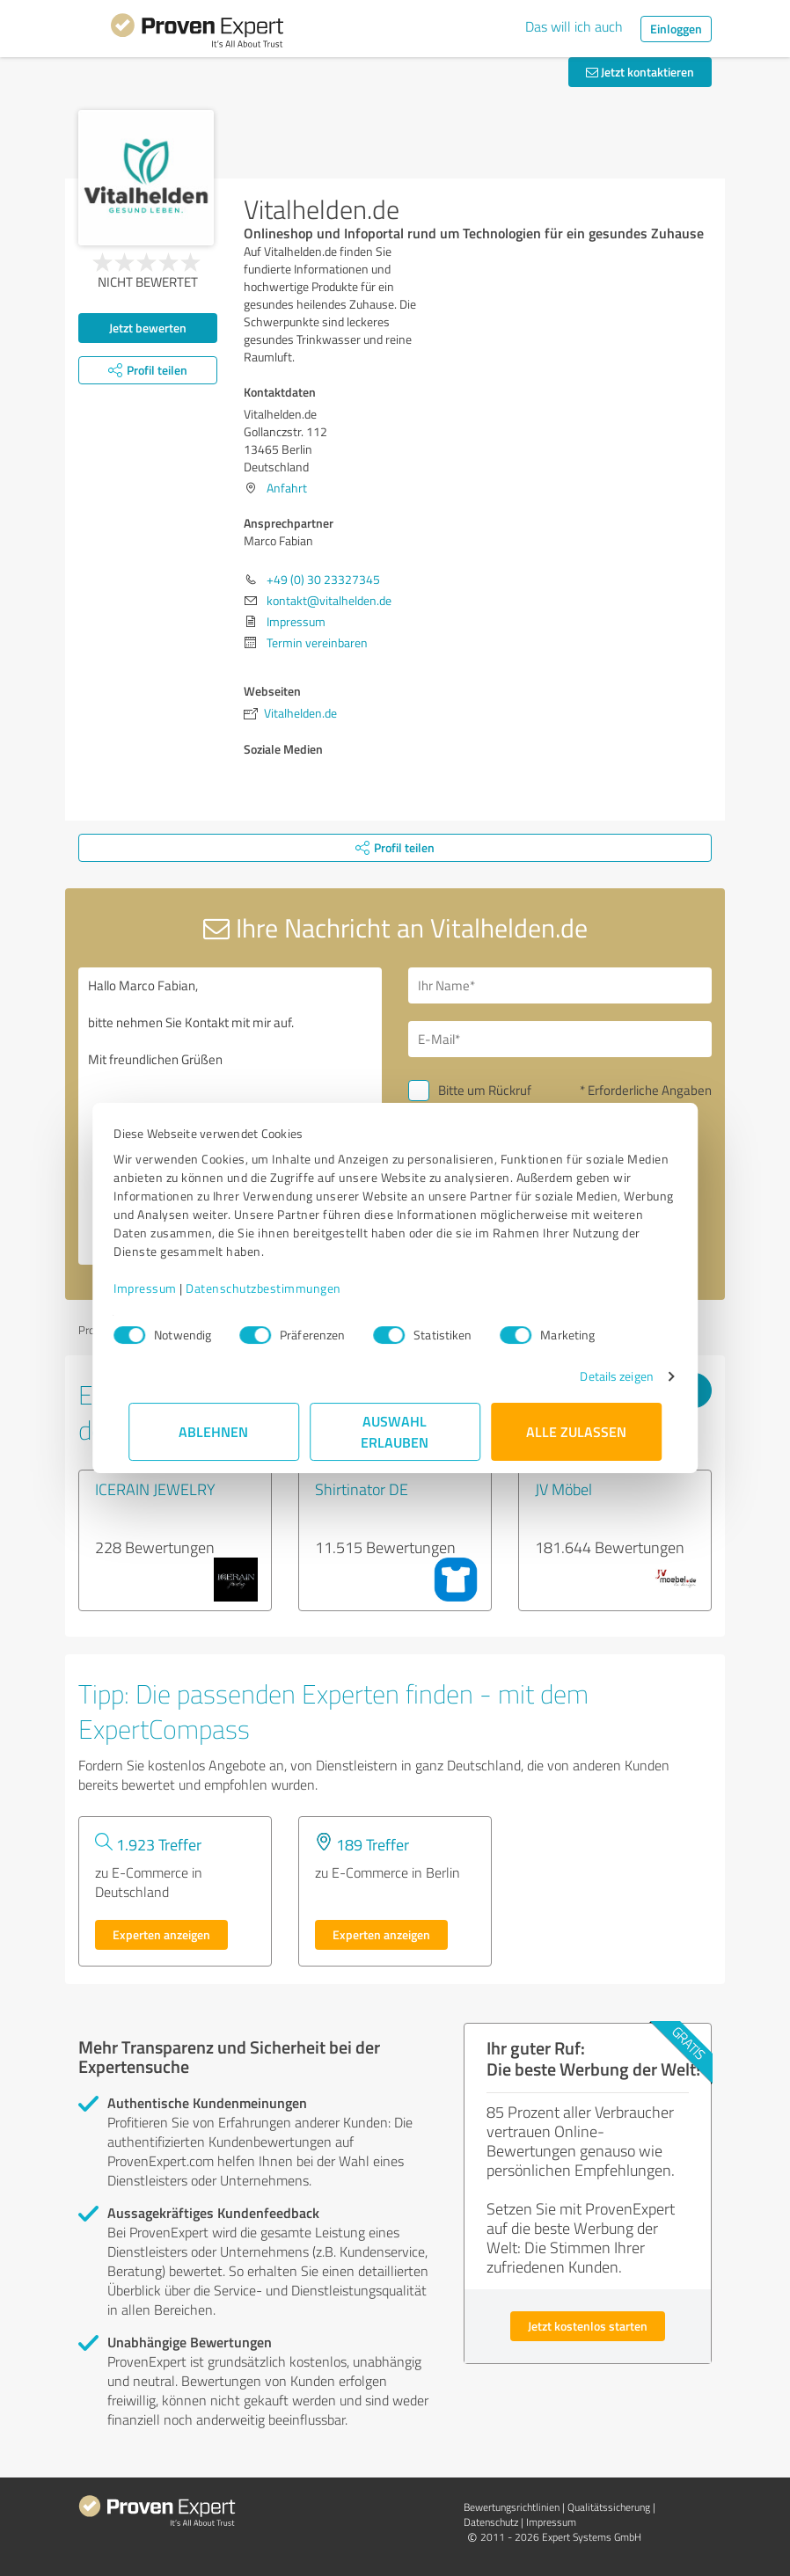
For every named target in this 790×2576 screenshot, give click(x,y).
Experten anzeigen (161, 1934)
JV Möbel (563, 1489)
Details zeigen (602, 1376)
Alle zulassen (576, 1431)
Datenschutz (491, 2521)
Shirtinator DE (361, 1489)
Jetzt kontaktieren (640, 71)
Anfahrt (287, 487)
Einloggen (676, 28)
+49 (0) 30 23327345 (323, 579)
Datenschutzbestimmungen (278, 1288)
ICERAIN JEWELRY (155, 1489)
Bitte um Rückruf (484, 1090)
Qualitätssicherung (608, 2506)
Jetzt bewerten (148, 327)
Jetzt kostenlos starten (587, 2325)
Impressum (160, 1288)
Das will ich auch (574, 26)
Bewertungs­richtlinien (512, 2506)
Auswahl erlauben (395, 1431)
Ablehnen (214, 1431)
